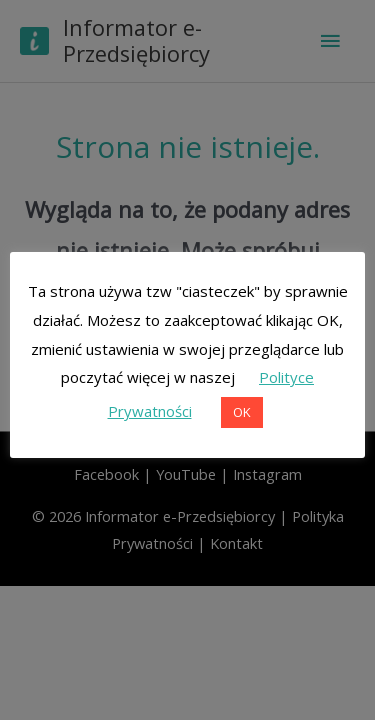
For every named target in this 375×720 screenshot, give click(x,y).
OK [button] (242, 412)
